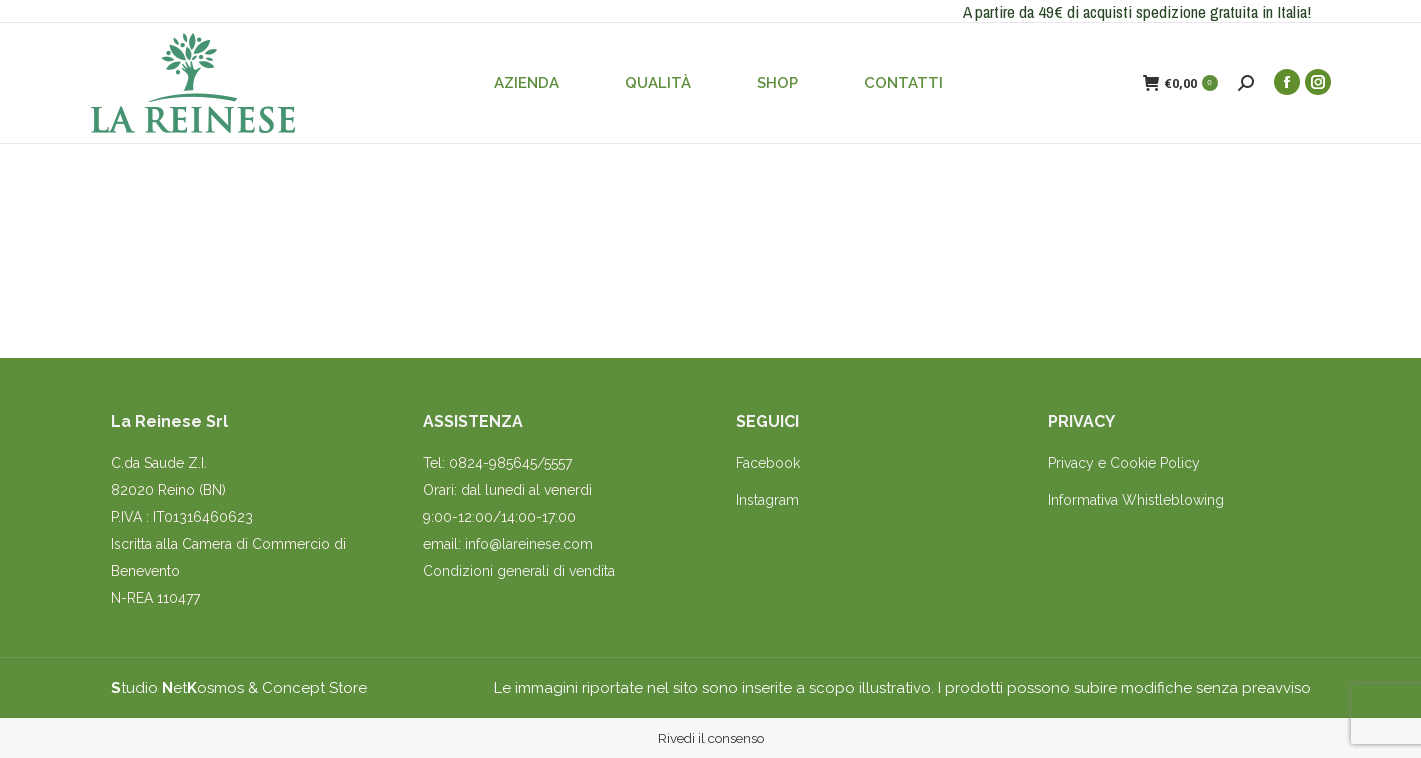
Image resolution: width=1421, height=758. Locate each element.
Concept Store (314, 688)
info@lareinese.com (529, 544)
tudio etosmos (177, 688)
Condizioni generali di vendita (519, 571)
